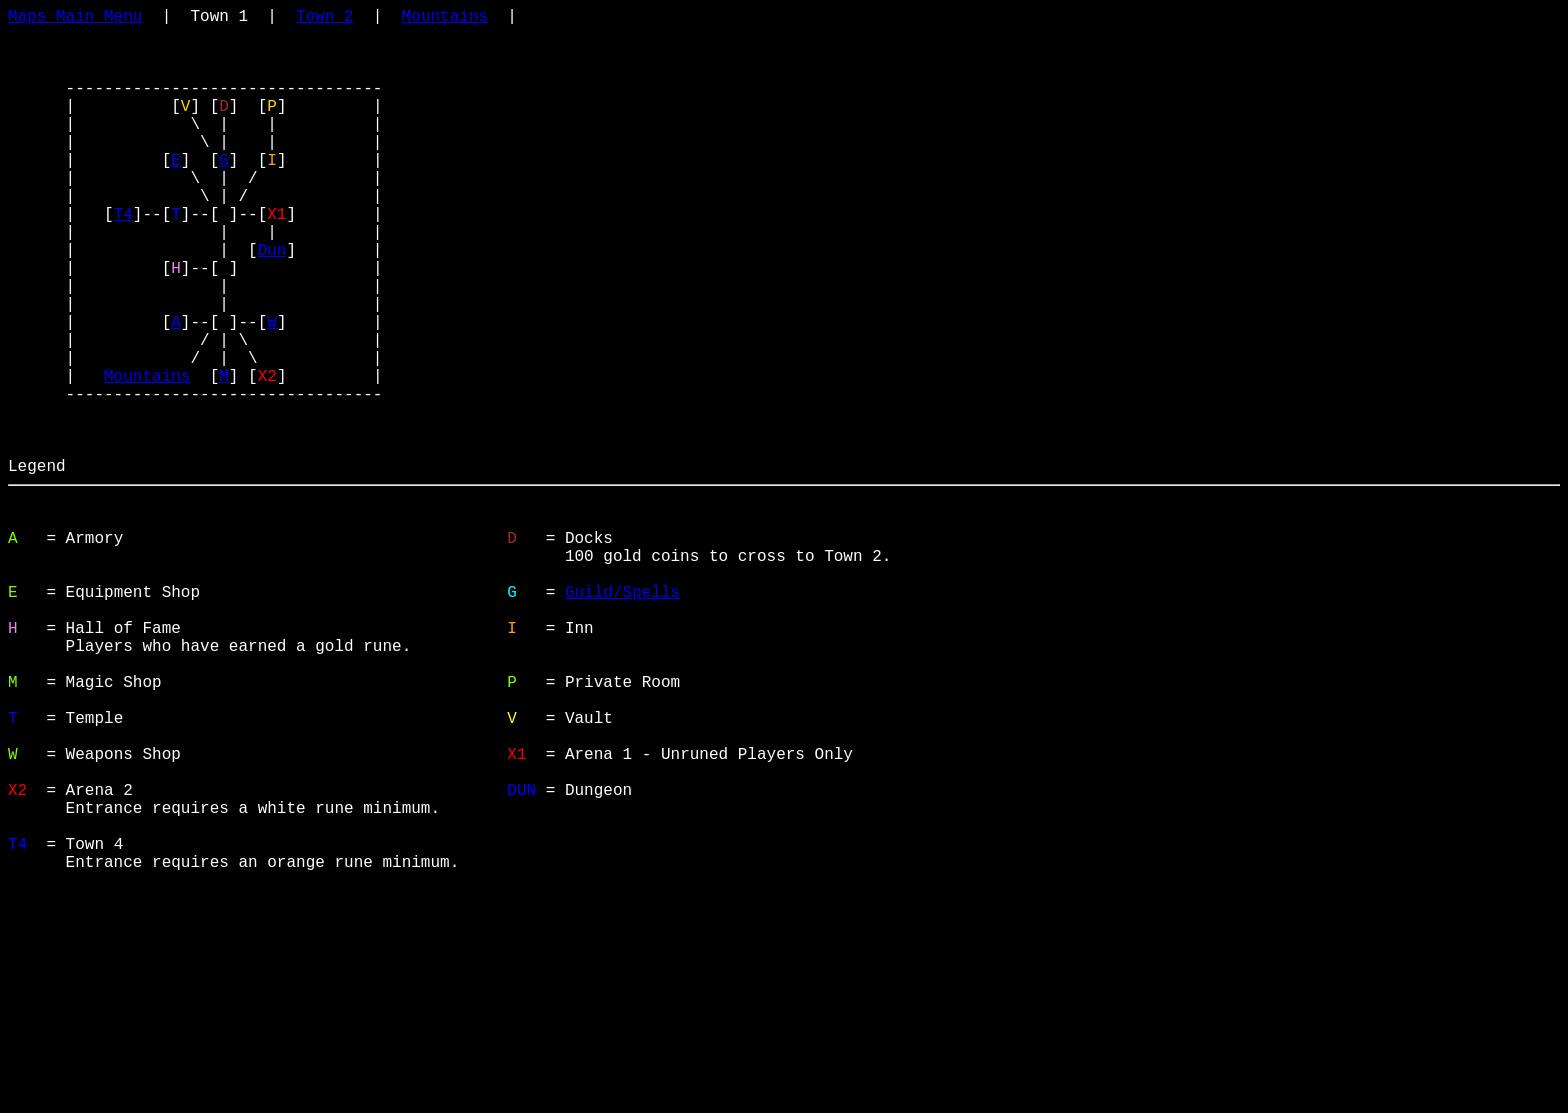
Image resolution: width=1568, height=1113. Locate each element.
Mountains (445, 19)
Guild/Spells (622, 719)
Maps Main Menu (75, 19)
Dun (272, 305)
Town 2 (325, 19)
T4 (123, 261)
